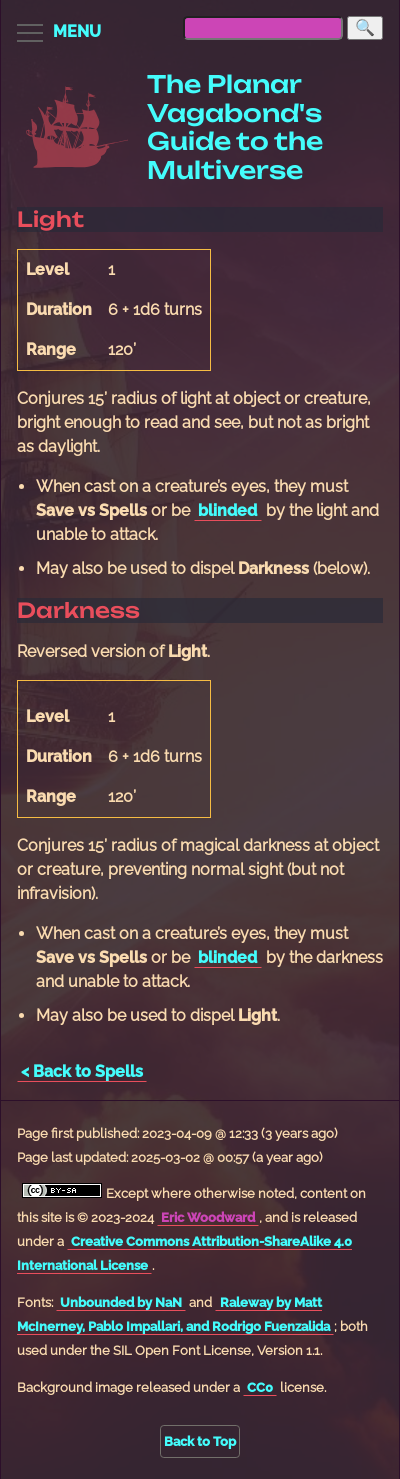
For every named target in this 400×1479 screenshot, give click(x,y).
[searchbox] (263, 28)
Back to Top (200, 1441)
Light (50, 219)
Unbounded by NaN (121, 1302)
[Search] (365, 28)
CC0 (260, 1387)
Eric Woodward (208, 1217)
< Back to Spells (82, 1071)
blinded (227, 510)
